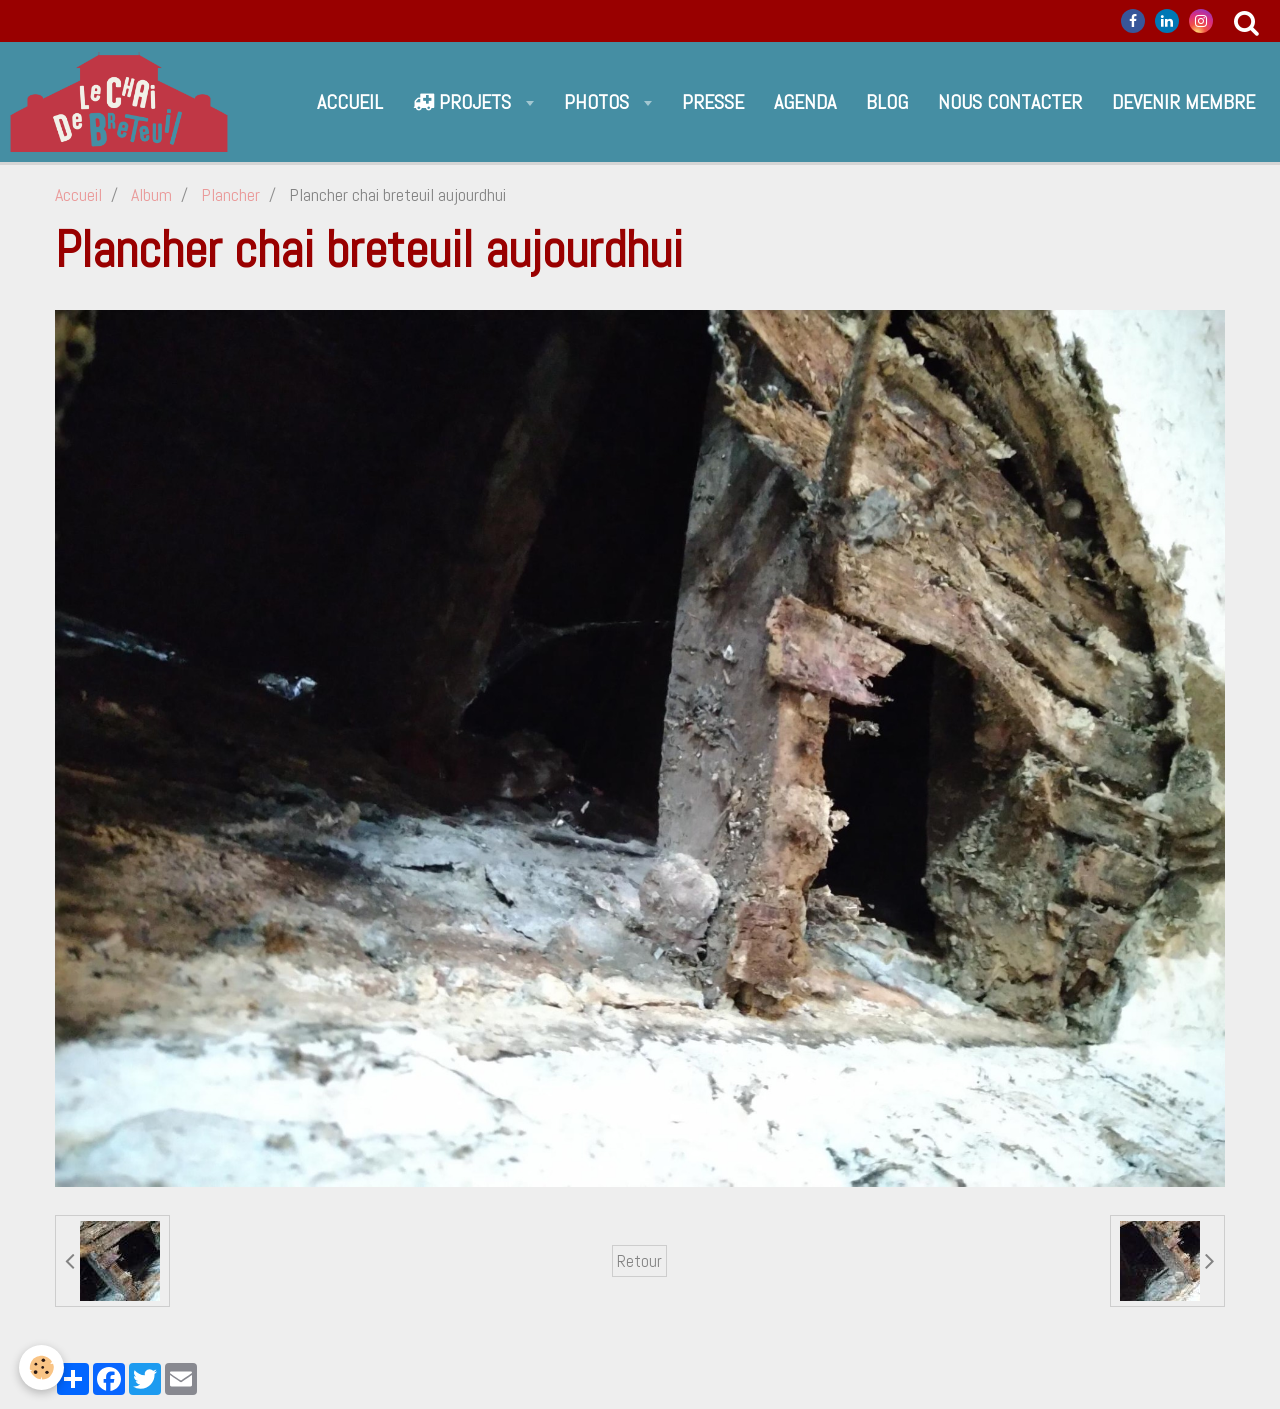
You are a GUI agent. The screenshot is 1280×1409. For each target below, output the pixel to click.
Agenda (805, 102)
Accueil (350, 102)
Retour (639, 1261)
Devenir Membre (1183, 102)
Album (151, 194)
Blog (887, 102)
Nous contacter (1010, 102)
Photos (599, 102)
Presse (713, 102)
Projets (464, 102)
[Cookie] (42, 1367)
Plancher (230, 194)
